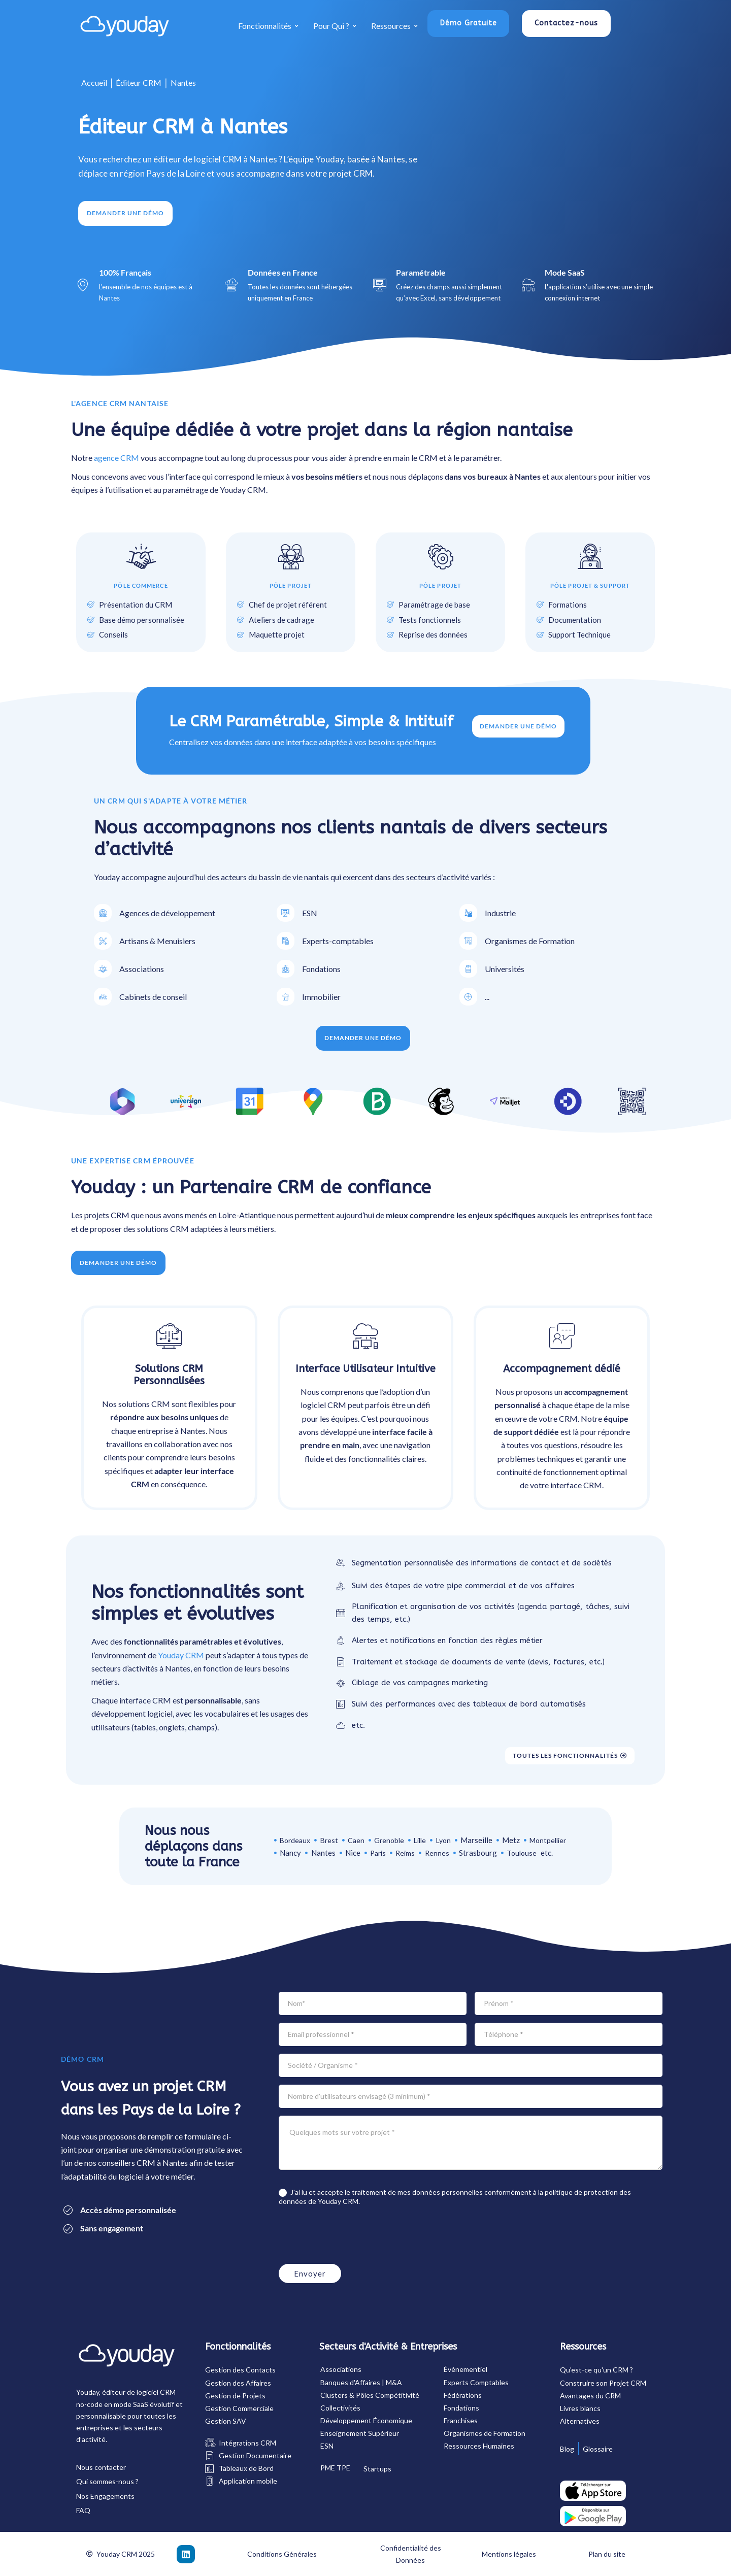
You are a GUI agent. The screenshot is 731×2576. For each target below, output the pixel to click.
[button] (468, 23)
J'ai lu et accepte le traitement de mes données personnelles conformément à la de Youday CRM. (455, 2196)
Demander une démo (518, 725)
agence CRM (116, 457)
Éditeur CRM (138, 82)
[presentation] (356, 2236)
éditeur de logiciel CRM (139, 2392)
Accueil (94, 82)
